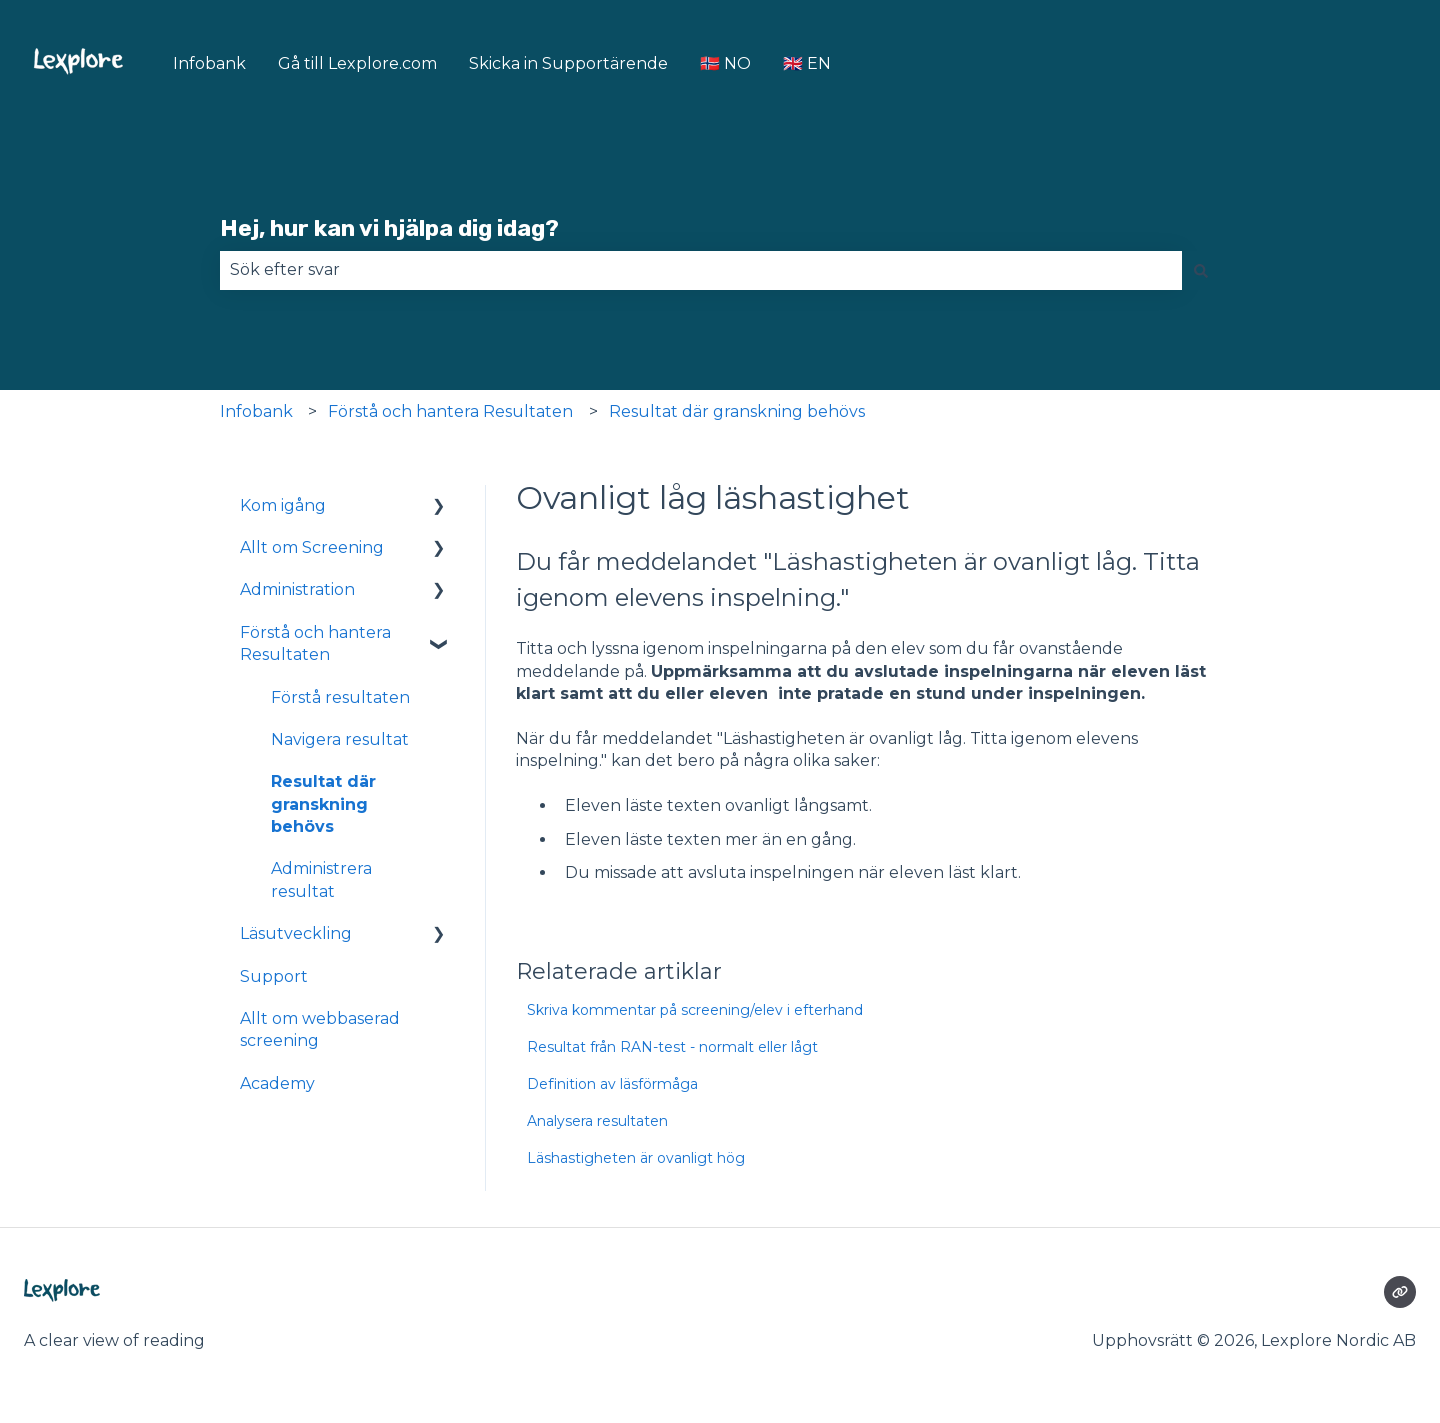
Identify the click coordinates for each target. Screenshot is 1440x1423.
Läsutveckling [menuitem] (296, 933)
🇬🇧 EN (807, 63)
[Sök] (1201, 270)
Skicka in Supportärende (568, 63)
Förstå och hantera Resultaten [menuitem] (315, 643)
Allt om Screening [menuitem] (312, 547)
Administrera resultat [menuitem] (321, 879)
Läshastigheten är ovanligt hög (636, 1158)
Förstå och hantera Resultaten (450, 411)
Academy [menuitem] (277, 1083)
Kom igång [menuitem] (283, 505)
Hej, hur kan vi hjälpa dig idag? (389, 228)
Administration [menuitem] (297, 589)
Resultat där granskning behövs (737, 411)
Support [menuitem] (274, 976)
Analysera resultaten (597, 1121)
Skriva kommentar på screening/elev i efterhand (695, 1010)
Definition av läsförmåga (612, 1084)
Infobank (209, 63)
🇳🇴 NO (725, 63)
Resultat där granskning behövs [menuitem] (323, 804)
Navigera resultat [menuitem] (340, 739)
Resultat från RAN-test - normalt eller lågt (672, 1047)
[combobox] (701, 270)
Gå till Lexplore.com (357, 63)
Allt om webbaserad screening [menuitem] (320, 1029)
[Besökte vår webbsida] (1400, 1292)
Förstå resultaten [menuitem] (340, 697)
